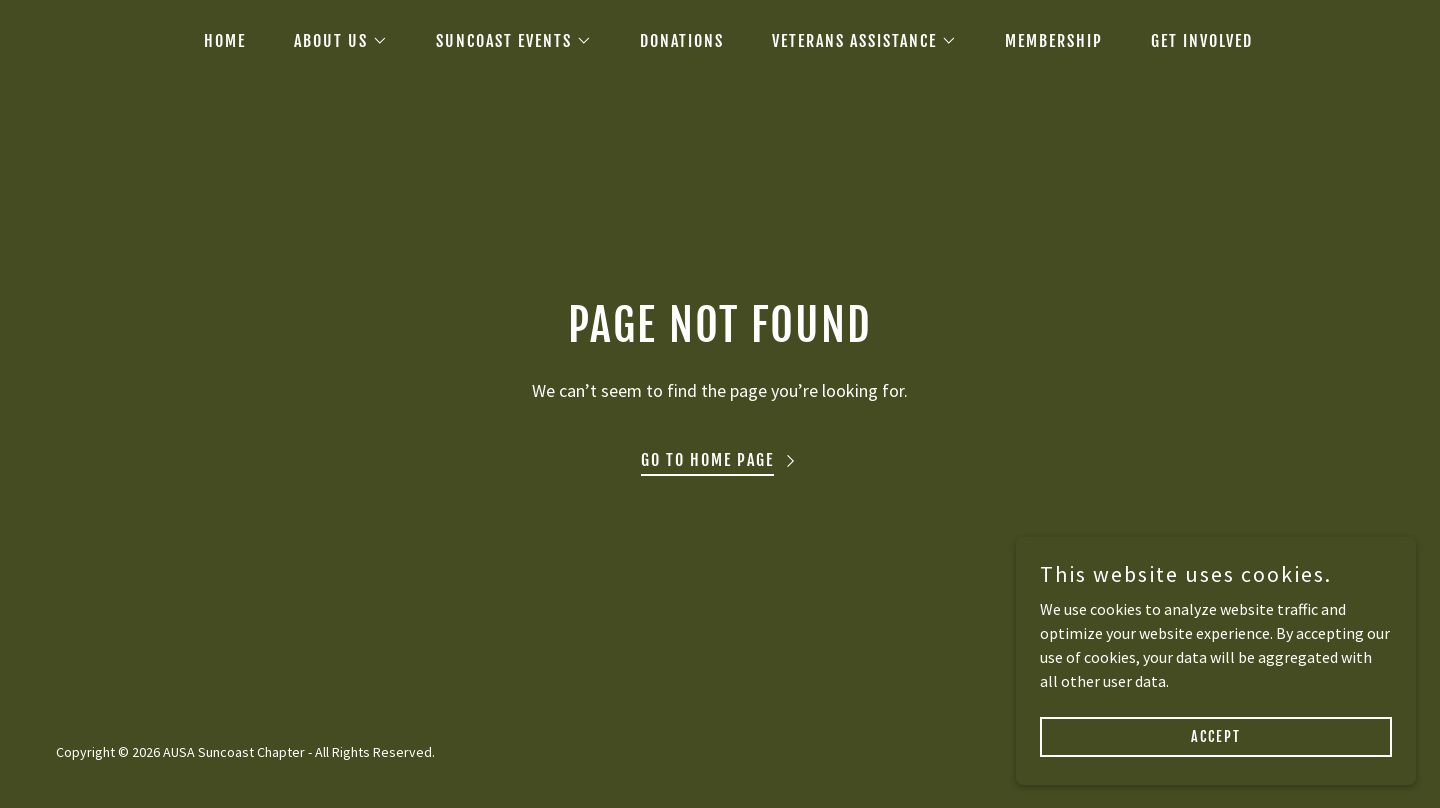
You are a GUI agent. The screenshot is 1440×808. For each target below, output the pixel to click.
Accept (1216, 736)
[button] (333, 41)
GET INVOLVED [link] (1202, 41)
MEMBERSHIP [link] (1054, 41)
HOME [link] (225, 41)
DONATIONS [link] (682, 41)
